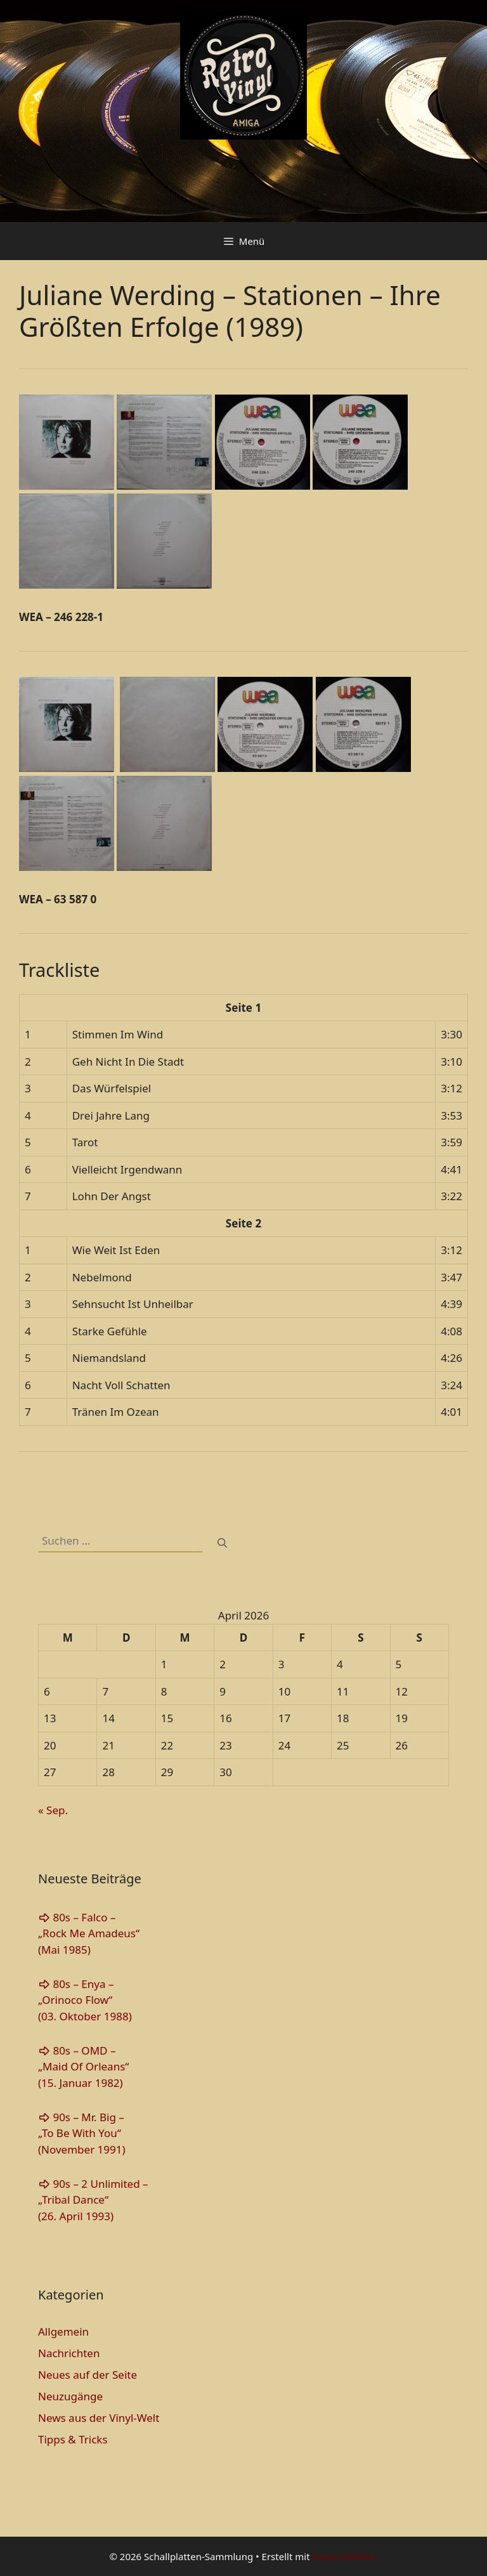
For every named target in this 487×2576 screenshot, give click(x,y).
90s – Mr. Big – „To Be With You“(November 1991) (82, 2133)
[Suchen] (222, 1543)
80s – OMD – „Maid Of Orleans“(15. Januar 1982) (83, 2066)
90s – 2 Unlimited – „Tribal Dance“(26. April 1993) (93, 2199)
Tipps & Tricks (73, 2439)
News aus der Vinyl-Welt (98, 2417)
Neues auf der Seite (87, 2374)
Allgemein (63, 2331)
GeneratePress (344, 2556)
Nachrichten (69, 2353)
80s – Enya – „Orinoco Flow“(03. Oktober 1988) (85, 2000)
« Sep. (53, 1810)
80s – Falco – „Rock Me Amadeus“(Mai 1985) (89, 1933)
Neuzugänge (70, 2396)
